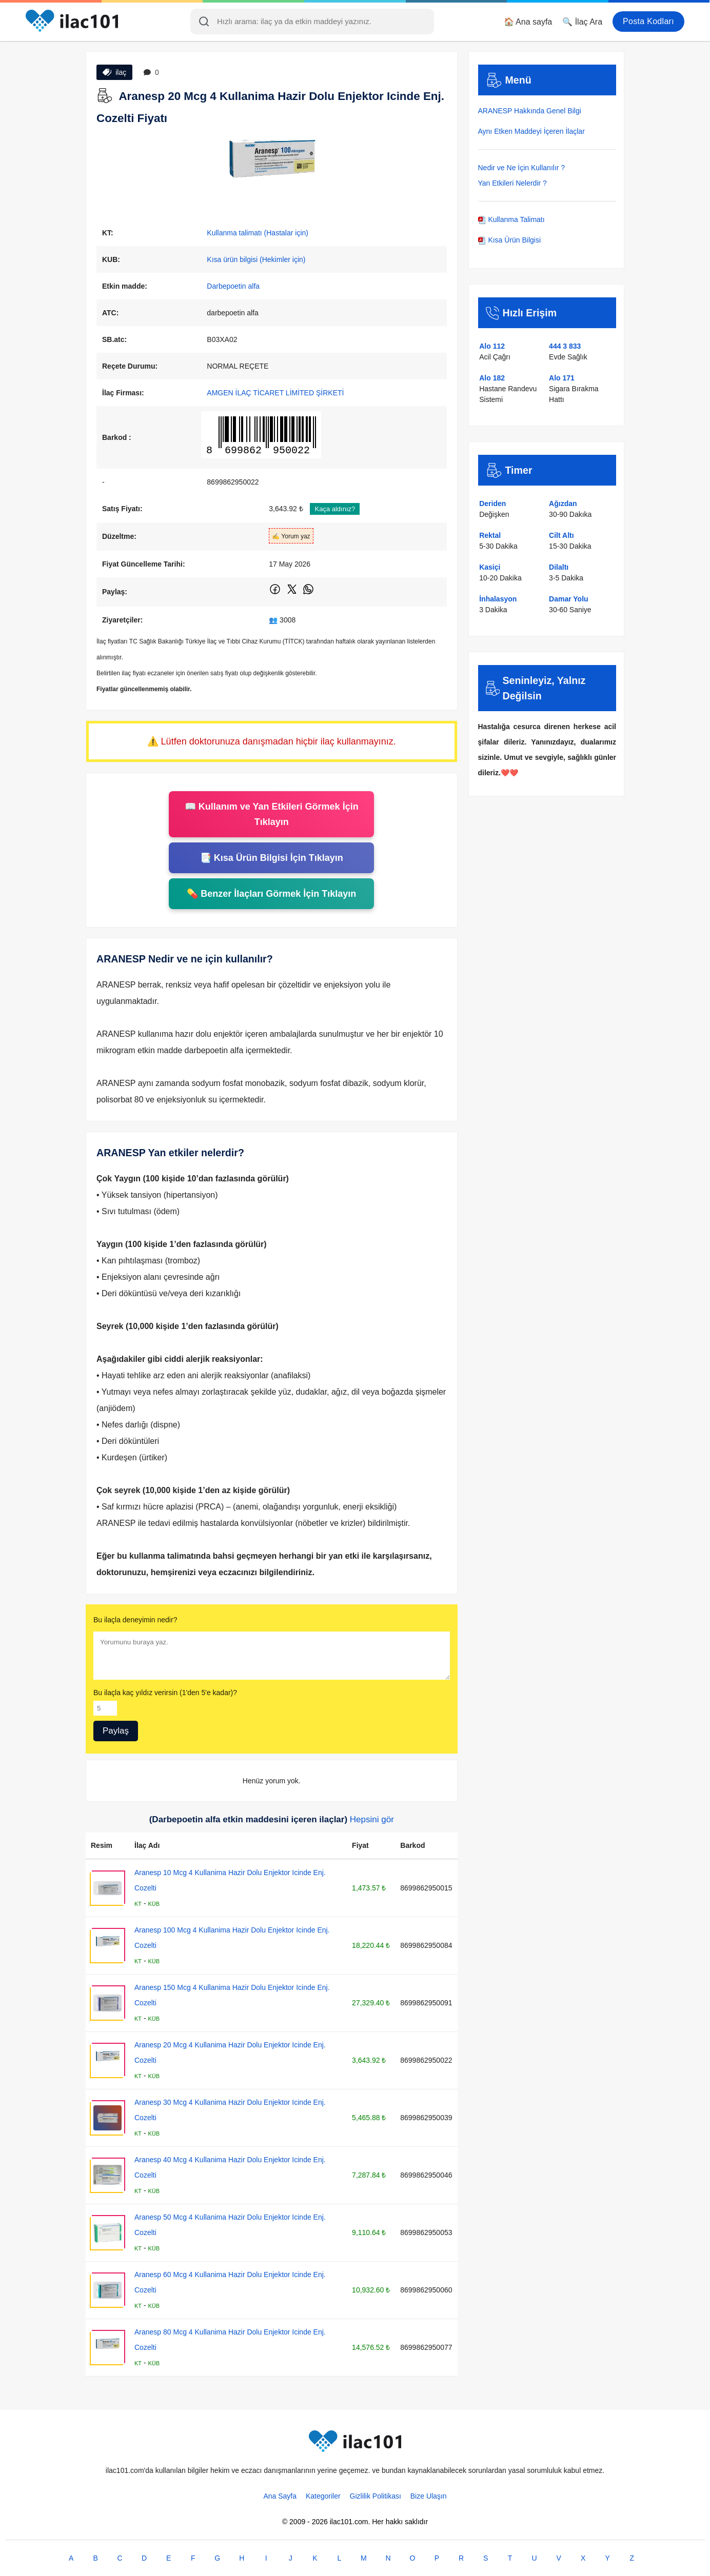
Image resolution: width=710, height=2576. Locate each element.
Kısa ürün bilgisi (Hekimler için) (256, 259)
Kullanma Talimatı (511, 219)
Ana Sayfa (280, 2496)
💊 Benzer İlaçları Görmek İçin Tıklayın (271, 894)
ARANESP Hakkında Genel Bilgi (529, 111)
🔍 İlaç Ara (582, 21)
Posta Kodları (648, 21)
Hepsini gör (372, 1819)
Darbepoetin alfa (233, 286)
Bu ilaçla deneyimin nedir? (135, 1620)
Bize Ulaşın (428, 2496)
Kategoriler (323, 2496)
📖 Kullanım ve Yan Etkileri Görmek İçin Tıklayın (272, 814)
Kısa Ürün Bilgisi (509, 240)
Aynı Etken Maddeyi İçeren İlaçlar (531, 131)
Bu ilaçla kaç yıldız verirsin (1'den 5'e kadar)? (165, 1692)
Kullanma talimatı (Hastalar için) (257, 233)
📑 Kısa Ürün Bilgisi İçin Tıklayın (271, 858)
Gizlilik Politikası (375, 2496)
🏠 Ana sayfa (528, 21)
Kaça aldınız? (334, 509)
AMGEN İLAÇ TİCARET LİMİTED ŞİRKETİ (275, 393)
